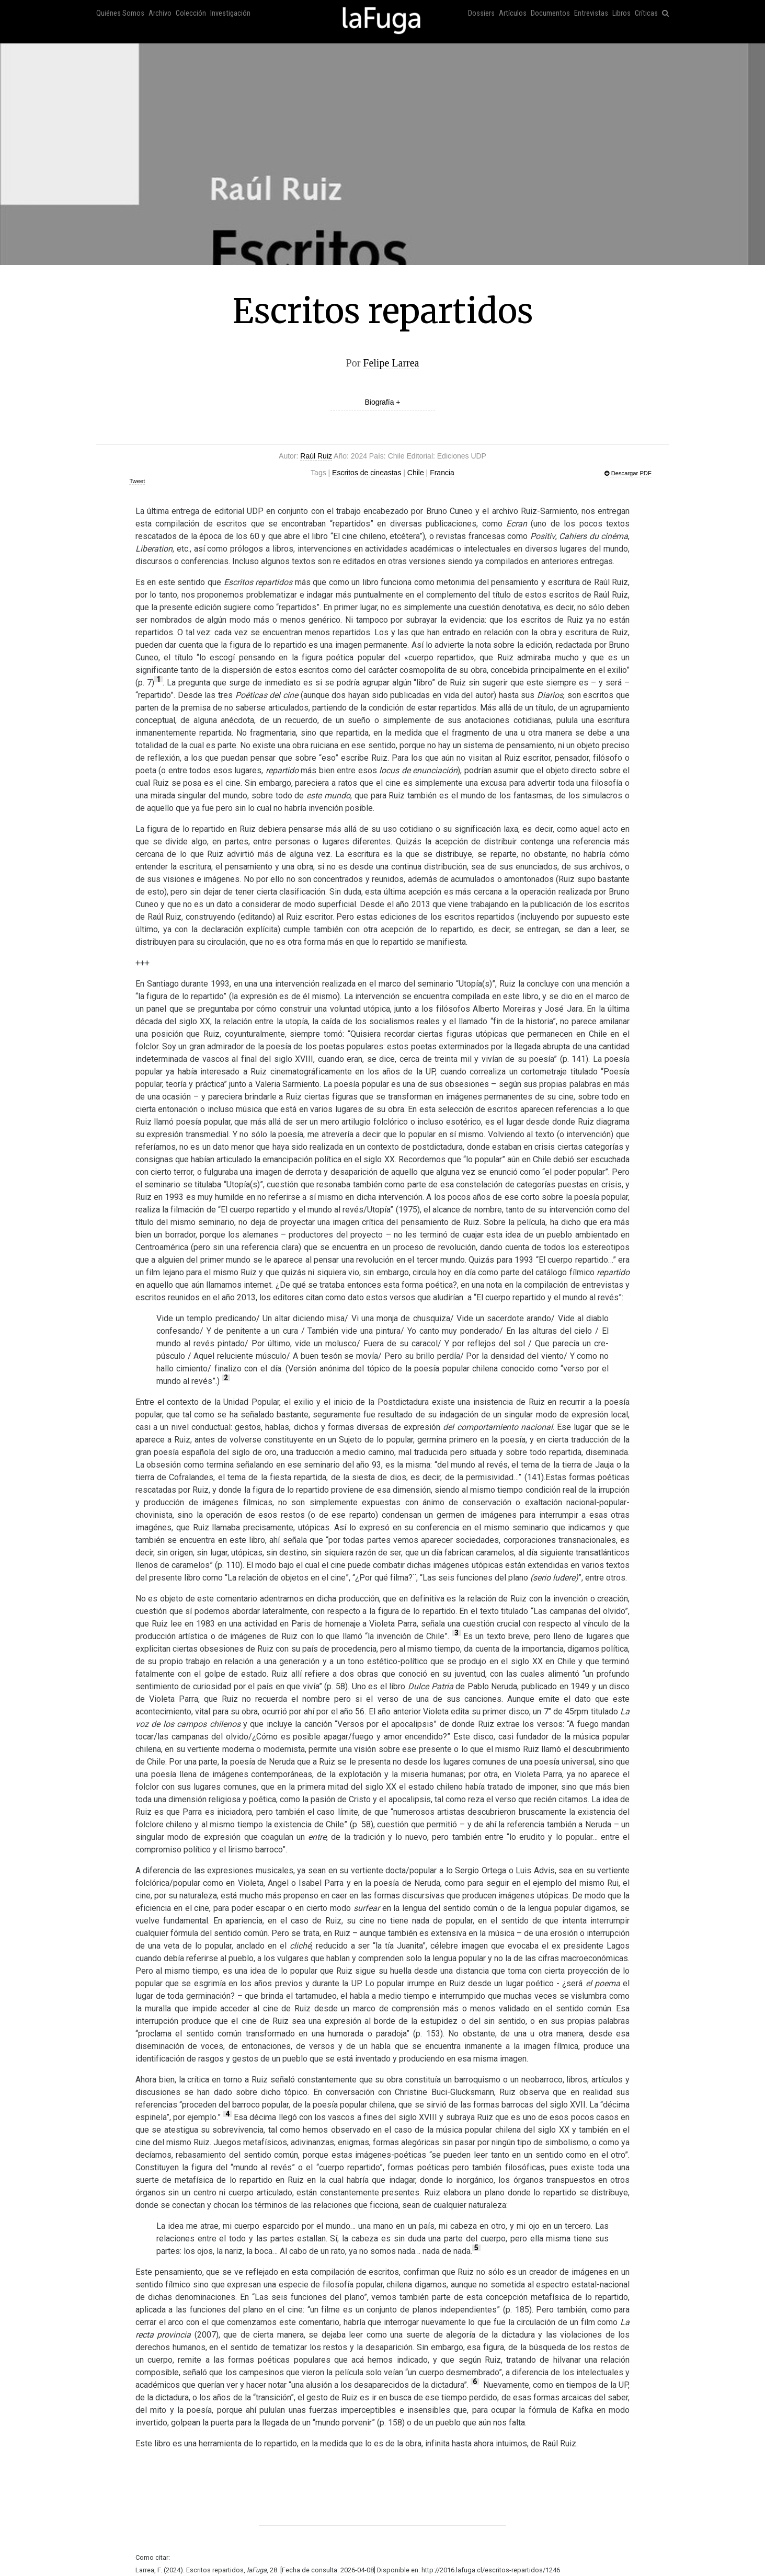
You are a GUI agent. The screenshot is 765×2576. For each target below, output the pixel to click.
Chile (415, 472)
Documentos (550, 13)
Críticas (646, 13)
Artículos (513, 13)
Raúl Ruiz (316, 456)
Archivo (160, 13)
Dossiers (481, 13)
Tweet (137, 481)
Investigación (230, 13)
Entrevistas (591, 13)
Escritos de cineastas (366, 472)
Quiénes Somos (120, 13)
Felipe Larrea (391, 363)
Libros (621, 13)
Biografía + (382, 402)
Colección (191, 13)
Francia (442, 472)
